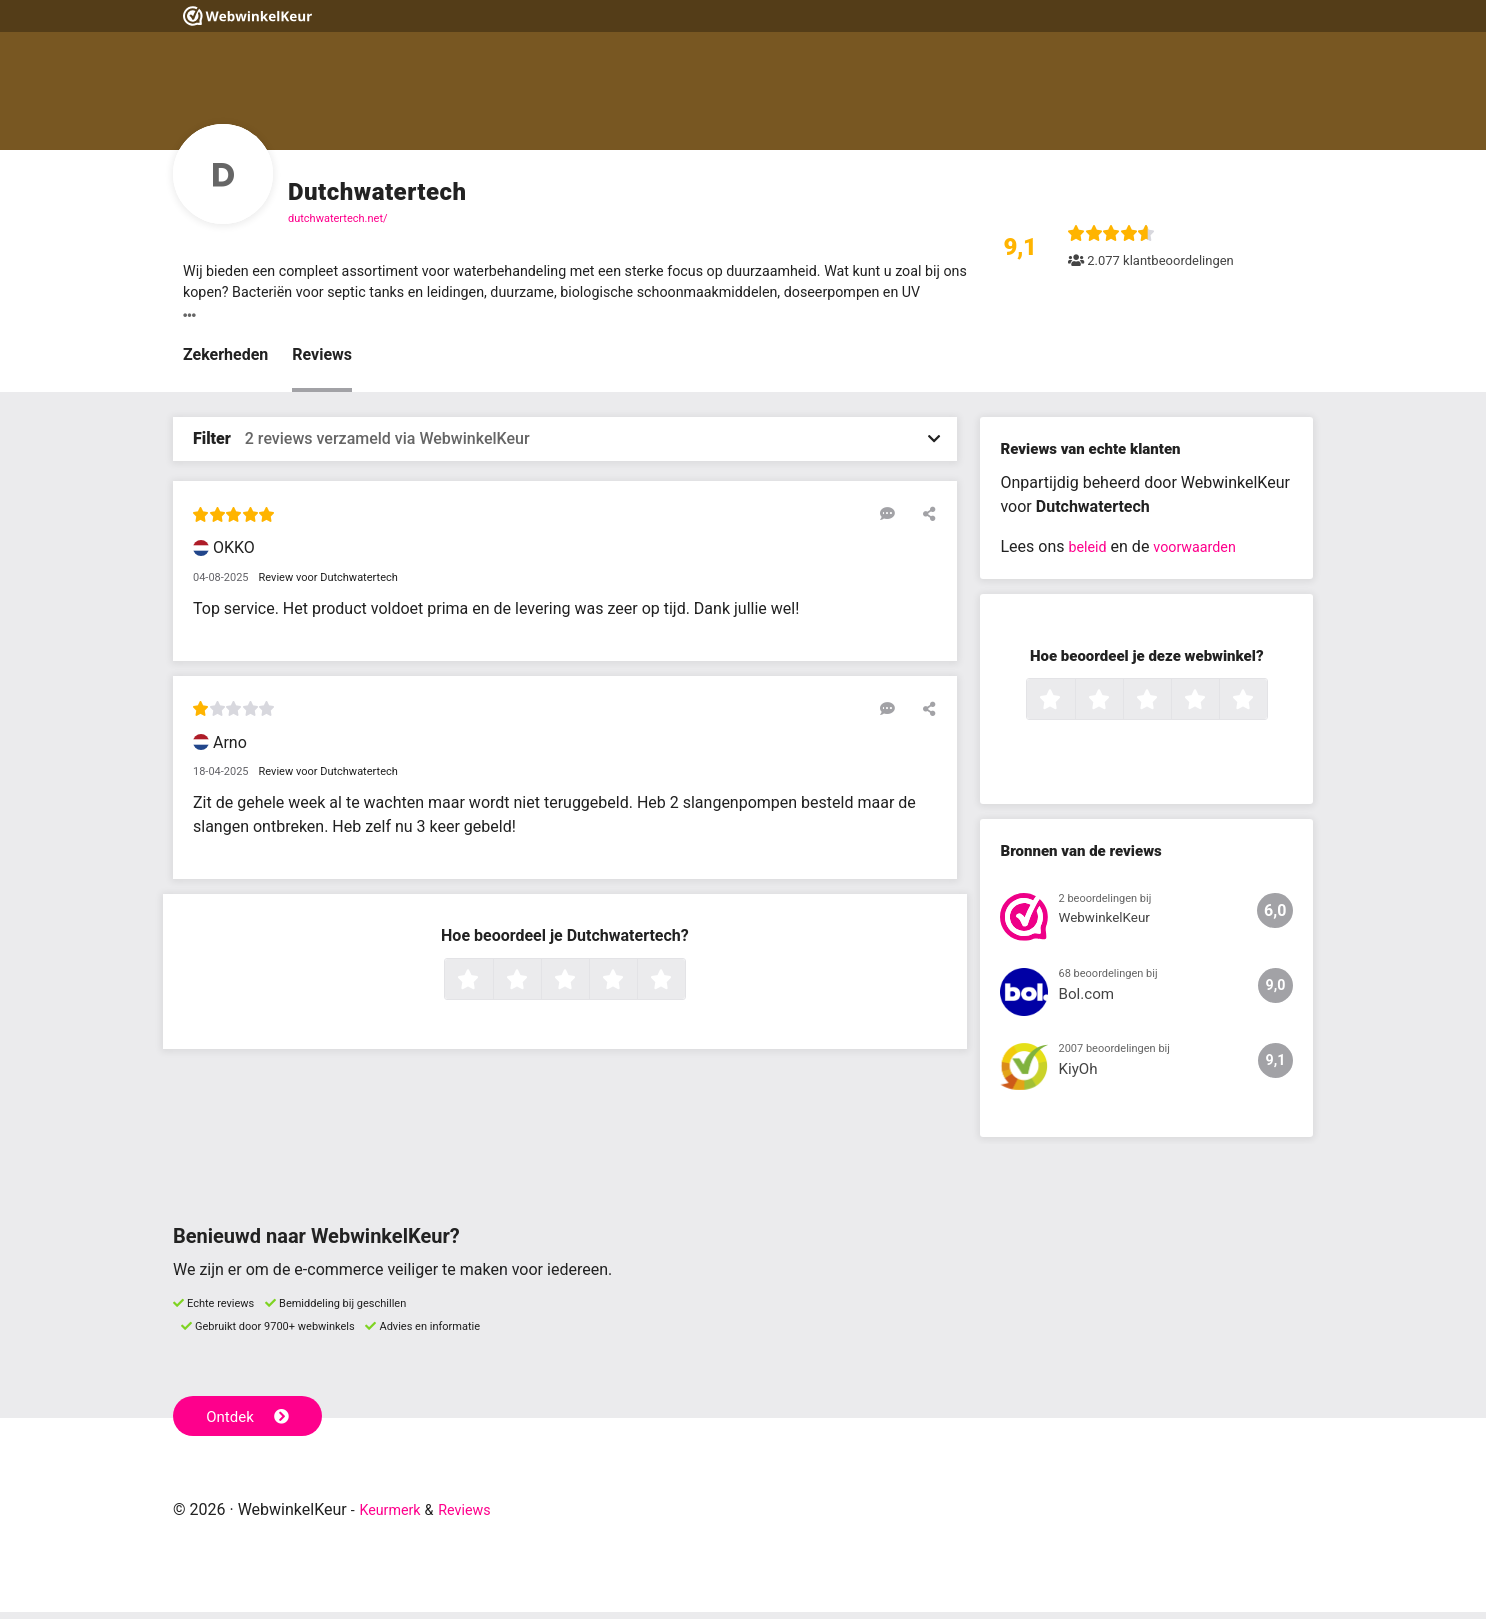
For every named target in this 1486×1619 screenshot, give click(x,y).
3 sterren (587, 986)
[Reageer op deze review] (896, 519)
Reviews (322, 360)
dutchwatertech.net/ (338, 218)
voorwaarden (1204, 552)
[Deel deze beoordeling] (925, 519)
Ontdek (251, 1421)
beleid (1089, 552)
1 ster (490, 986)
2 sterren (539, 986)
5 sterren (683, 986)
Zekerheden (225, 360)
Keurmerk (394, 1516)
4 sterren (635, 986)
